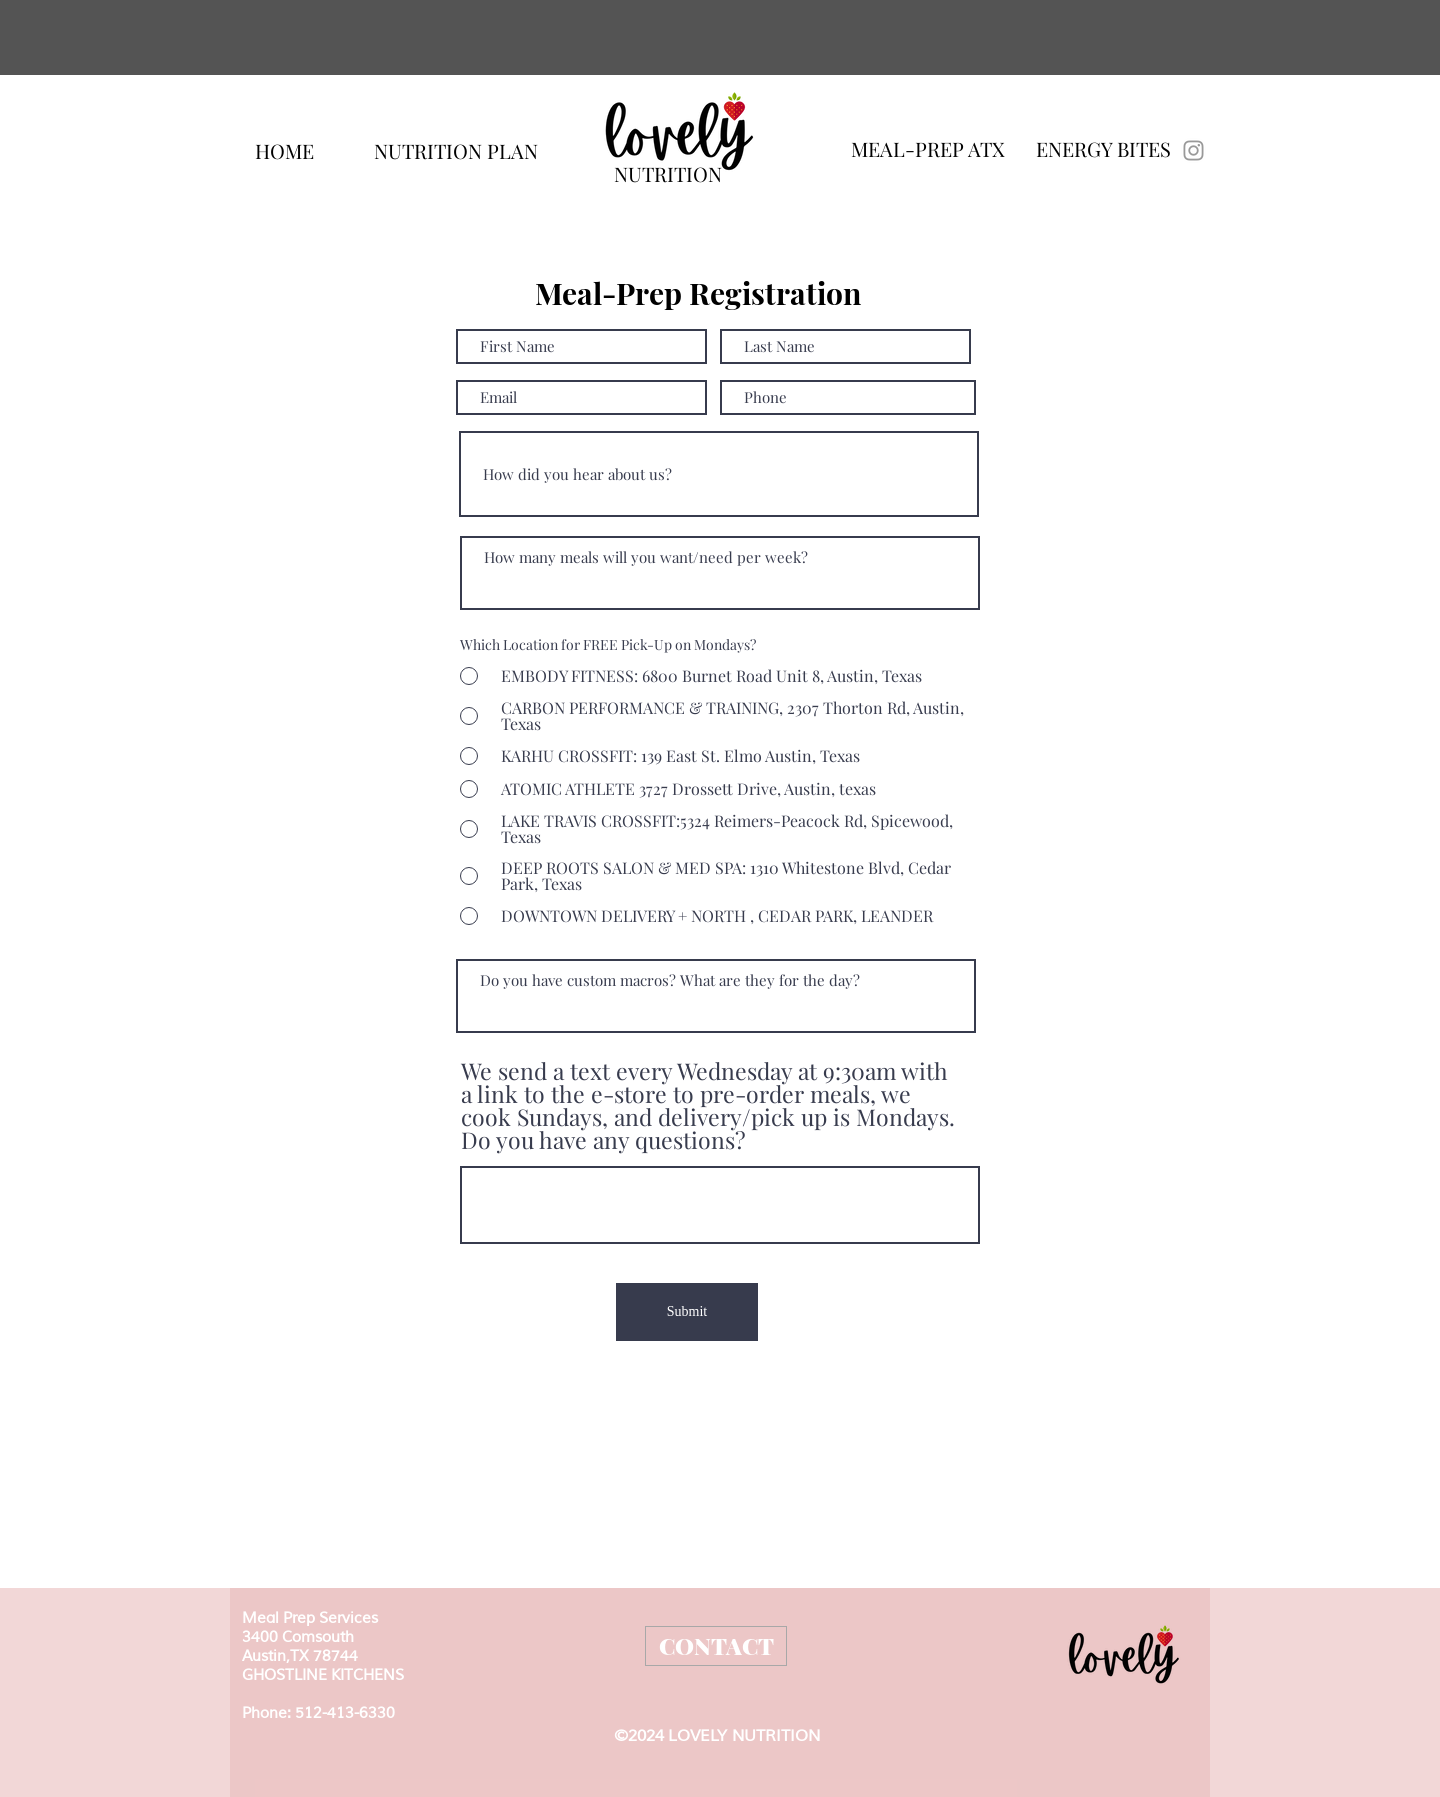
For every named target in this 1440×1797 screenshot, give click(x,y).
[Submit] (687, 1312)
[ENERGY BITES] (1103, 149)
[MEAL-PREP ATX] (927, 148)
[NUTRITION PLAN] (456, 150)
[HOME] (284, 150)
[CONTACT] (716, 1646)
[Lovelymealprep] (1193, 150)
